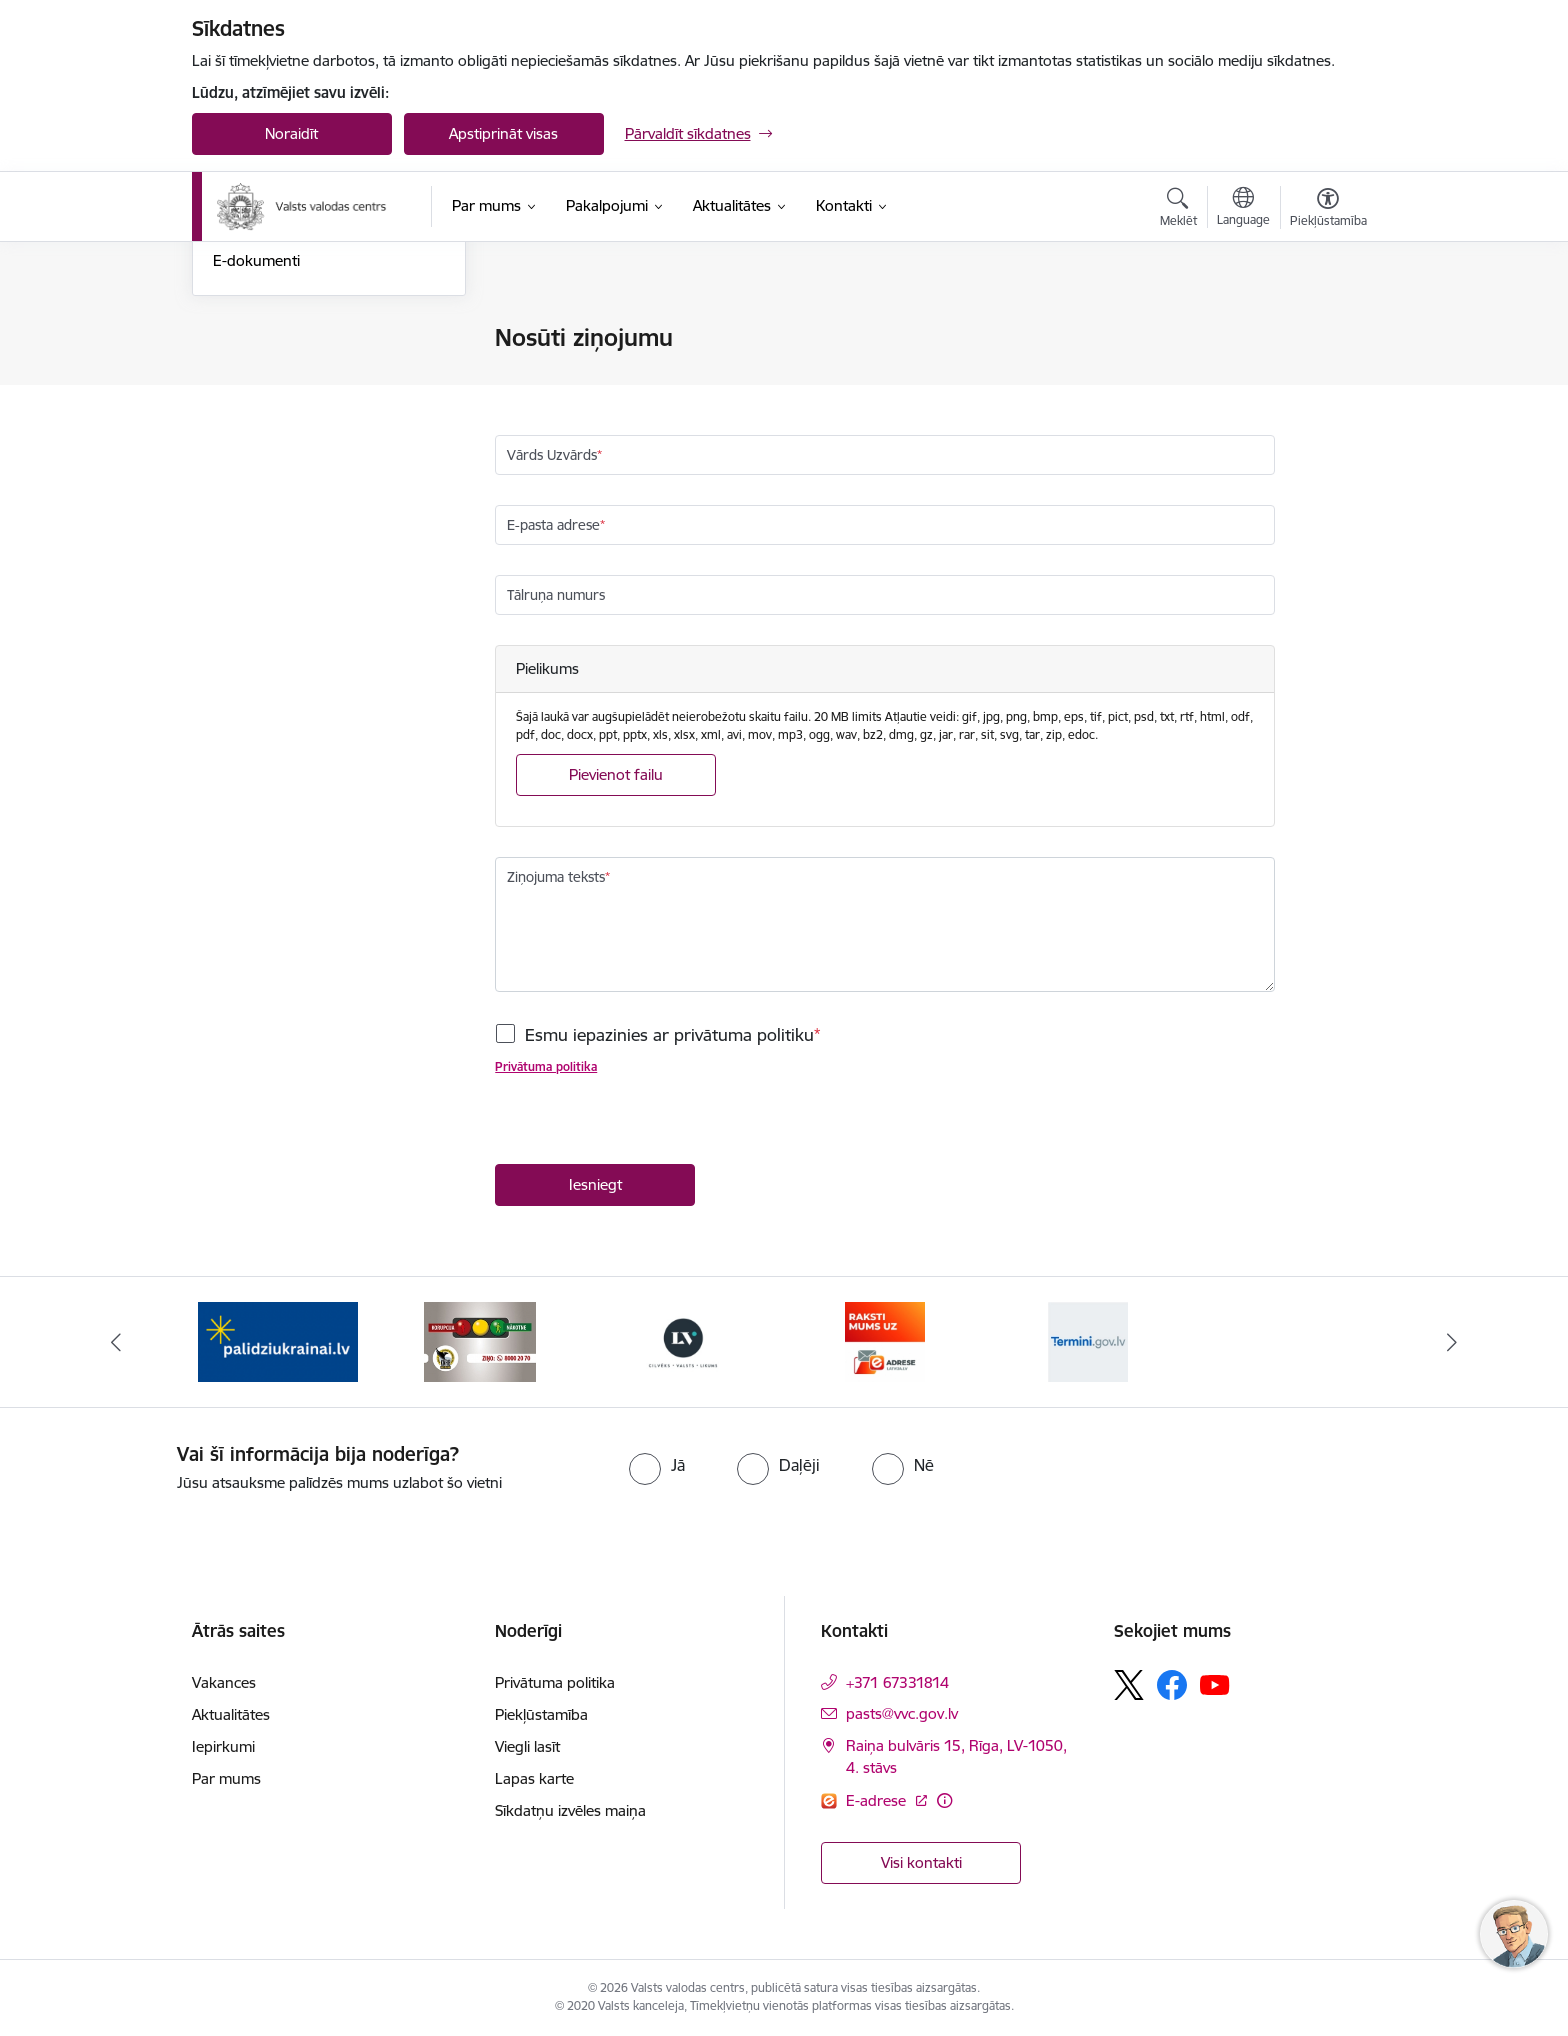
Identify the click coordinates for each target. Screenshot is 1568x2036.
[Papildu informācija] (944, 1800)
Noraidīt (291, 133)
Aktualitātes (231, 1714)
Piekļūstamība (541, 1714)
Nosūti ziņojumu (267, 339)
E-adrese (878, 1800)
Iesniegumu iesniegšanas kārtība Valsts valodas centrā (323, 381)
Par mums (226, 1778)
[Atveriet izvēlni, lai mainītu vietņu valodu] (1243, 209)
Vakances (224, 1682)
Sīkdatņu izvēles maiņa (570, 1810)
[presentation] (647, 1125)
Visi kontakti (921, 1862)
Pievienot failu (616, 774)
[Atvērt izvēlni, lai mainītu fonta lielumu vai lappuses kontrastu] (1328, 210)
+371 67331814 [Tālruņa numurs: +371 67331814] (897, 1682)
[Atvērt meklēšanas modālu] (1178, 210)
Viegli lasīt (527, 1746)
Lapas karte (534, 1778)
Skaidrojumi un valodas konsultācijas (291, 432)
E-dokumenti (256, 475)
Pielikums (547, 668)
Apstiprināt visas (503, 133)
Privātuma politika (546, 1067)
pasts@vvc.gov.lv (902, 1713)
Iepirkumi (223, 1746)
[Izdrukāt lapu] (1327, 329)
